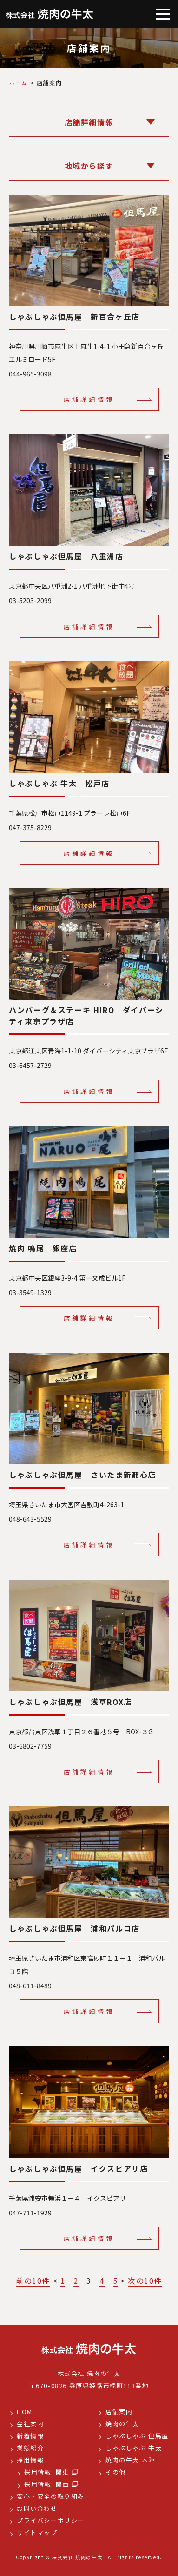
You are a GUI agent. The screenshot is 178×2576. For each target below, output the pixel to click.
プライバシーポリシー (51, 2520)
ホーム (18, 83)
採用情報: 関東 (46, 2472)
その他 (115, 2472)
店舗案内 (118, 2411)
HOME (26, 2411)
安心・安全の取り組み (51, 2496)
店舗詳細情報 (89, 399)
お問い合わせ (37, 2508)
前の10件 (33, 2280)
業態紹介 (30, 2447)
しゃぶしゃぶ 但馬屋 (137, 2435)
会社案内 (30, 2423)
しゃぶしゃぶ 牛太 (133, 2447)
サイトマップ (37, 2532)
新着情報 (30, 2435)
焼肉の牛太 (122, 2423)
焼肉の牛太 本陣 (130, 2459)
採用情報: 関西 (46, 2484)
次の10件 (145, 2280)
